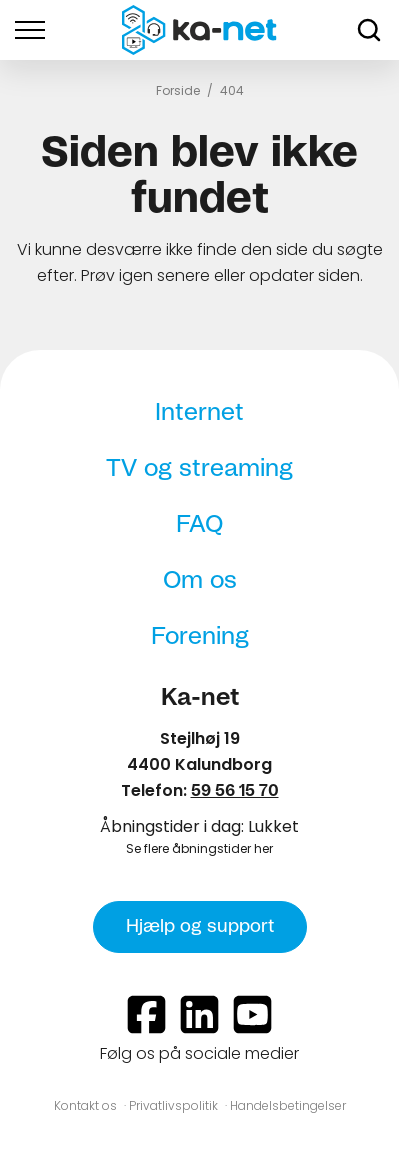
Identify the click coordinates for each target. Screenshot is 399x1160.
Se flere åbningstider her (199, 848)
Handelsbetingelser (288, 1105)
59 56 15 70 (235, 791)
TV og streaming (199, 469)
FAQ (199, 525)
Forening (200, 637)
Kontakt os (85, 1105)
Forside (178, 90)
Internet (199, 413)
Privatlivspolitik (173, 1105)
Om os (200, 581)
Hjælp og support (200, 927)
